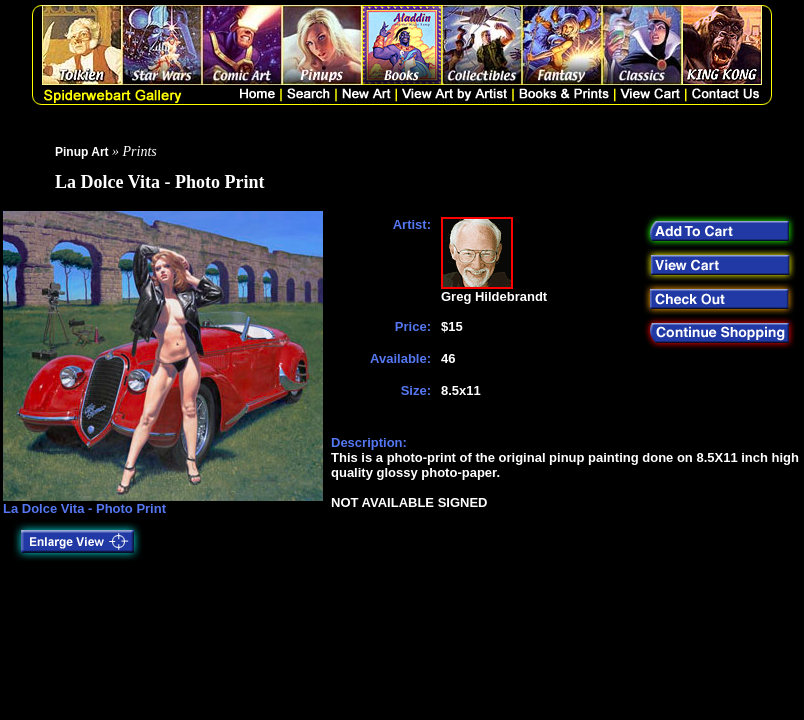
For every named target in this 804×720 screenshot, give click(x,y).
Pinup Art (82, 152)
